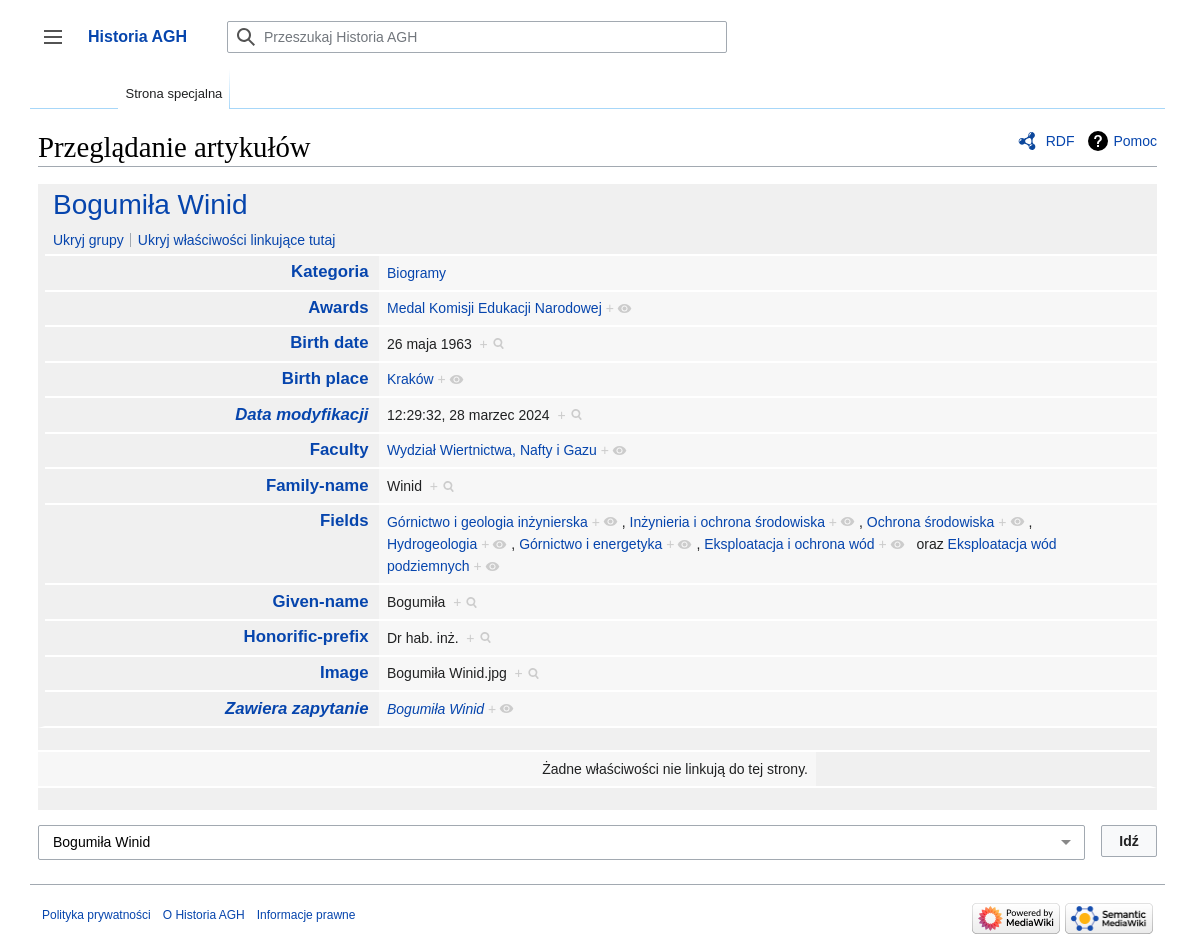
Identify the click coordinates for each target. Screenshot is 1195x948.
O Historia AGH (204, 915)
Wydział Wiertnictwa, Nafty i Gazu (492, 450)
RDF (1060, 141)
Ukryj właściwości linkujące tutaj (237, 240)
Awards (338, 307)
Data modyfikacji (301, 414)
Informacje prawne (306, 915)
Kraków (410, 379)
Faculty (339, 449)
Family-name (317, 485)
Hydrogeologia (432, 544)
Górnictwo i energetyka (590, 544)
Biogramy (416, 273)
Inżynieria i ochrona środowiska (727, 522)
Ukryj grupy (88, 240)
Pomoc (1135, 141)
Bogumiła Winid (150, 204)
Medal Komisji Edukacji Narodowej (494, 308)
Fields (344, 520)
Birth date (329, 342)
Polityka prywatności (96, 915)
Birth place (325, 378)
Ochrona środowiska (931, 522)
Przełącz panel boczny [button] (59, 46)
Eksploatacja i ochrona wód (789, 544)
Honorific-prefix (306, 636)
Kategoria (329, 271)
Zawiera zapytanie (297, 708)
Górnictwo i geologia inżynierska (487, 522)
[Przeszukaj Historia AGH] (477, 37)
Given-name (320, 601)
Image (344, 672)
